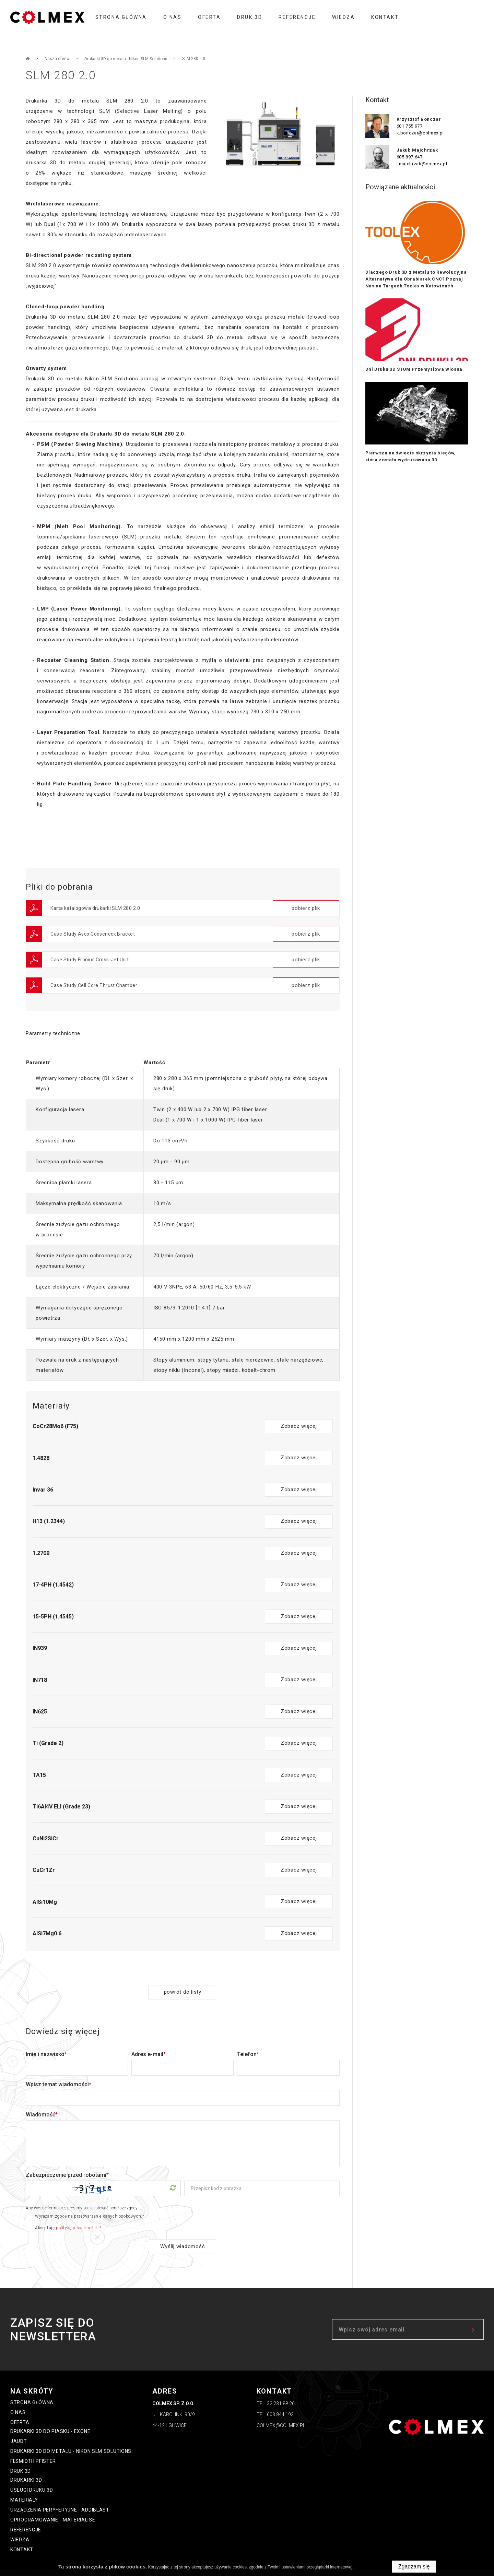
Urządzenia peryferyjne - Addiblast (59, 2499)
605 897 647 (410, 156)
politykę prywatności (76, 2217)
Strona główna (121, 17)
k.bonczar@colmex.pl (420, 132)
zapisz (473, 2319)
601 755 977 (410, 126)
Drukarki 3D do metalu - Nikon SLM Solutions (70, 2441)
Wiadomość (42, 2104)
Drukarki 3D (26, 2469)
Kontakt (385, 17)
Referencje (297, 17)
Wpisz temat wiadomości (58, 2074)
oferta (209, 17)
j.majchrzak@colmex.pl (422, 163)
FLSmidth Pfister (33, 2451)
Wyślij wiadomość (182, 2236)
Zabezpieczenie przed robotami (67, 2164)
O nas (172, 17)
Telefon (248, 2044)
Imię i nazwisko (46, 2044)
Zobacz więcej (299, 1416)
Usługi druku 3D (31, 2479)
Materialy (24, 2489)
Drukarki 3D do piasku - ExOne (50, 2421)
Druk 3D (249, 17)
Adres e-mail (148, 2044)
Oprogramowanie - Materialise (52, 2509)
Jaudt (18, 2431)
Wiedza (343, 17)
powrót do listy (182, 1982)
